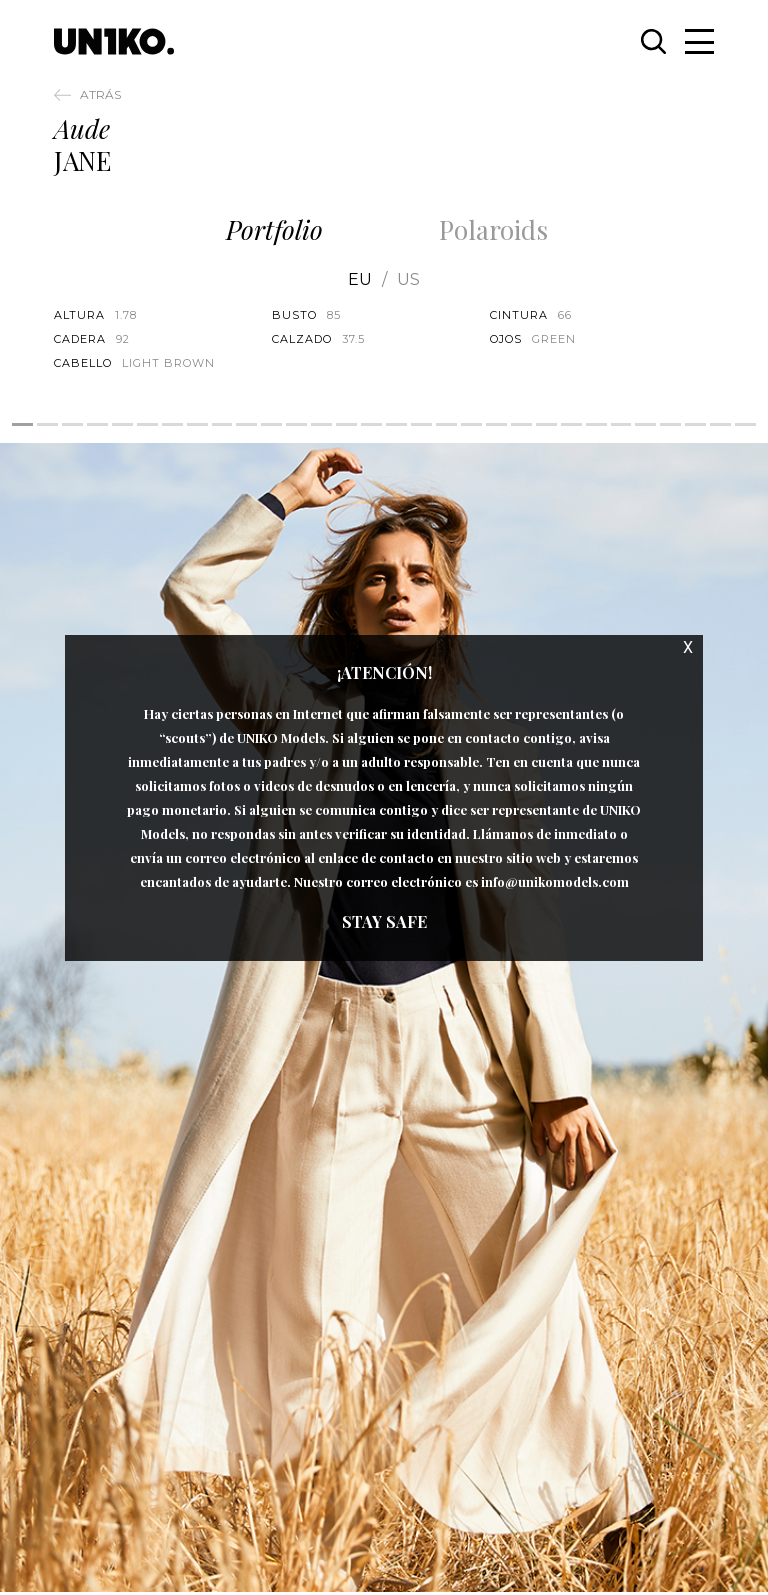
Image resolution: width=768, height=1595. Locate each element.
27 (670, 424)
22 (546, 424)
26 (645, 424)
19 (471, 424)
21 (521, 424)
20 (496, 424)
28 (695, 424)
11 (271, 424)
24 (596, 424)
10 (246, 424)
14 (346, 424)
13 (321, 424)
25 (621, 424)
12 (296, 424)
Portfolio (274, 229)
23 (571, 424)
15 (371, 424)
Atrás (100, 94)
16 (396, 424)
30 (745, 424)
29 (720, 424)
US (408, 280)
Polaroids (493, 229)
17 (421, 424)
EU (360, 280)
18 (446, 424)
